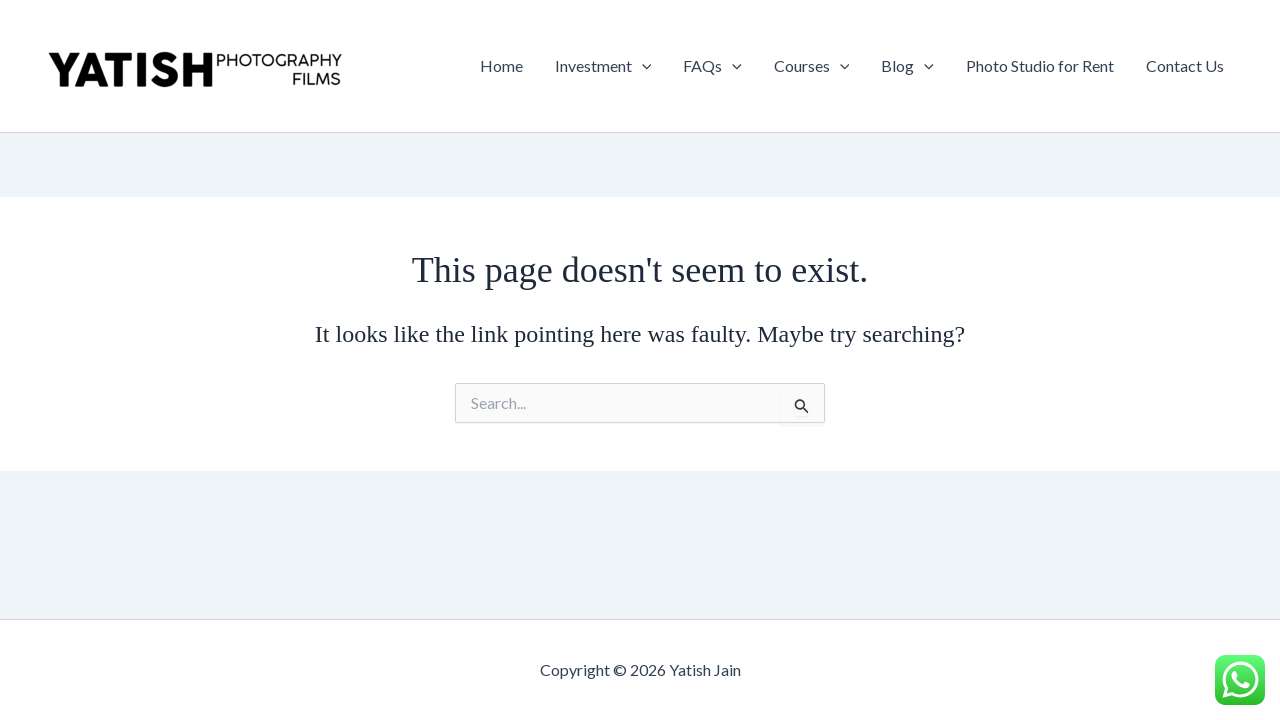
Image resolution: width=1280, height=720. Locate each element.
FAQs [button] (712, 66)
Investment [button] (603, 66)
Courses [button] (812, 66)
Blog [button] (907, 66)
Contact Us (1185, 65)
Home (501, 65)
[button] (642, 66)
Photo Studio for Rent (1040, 65)
